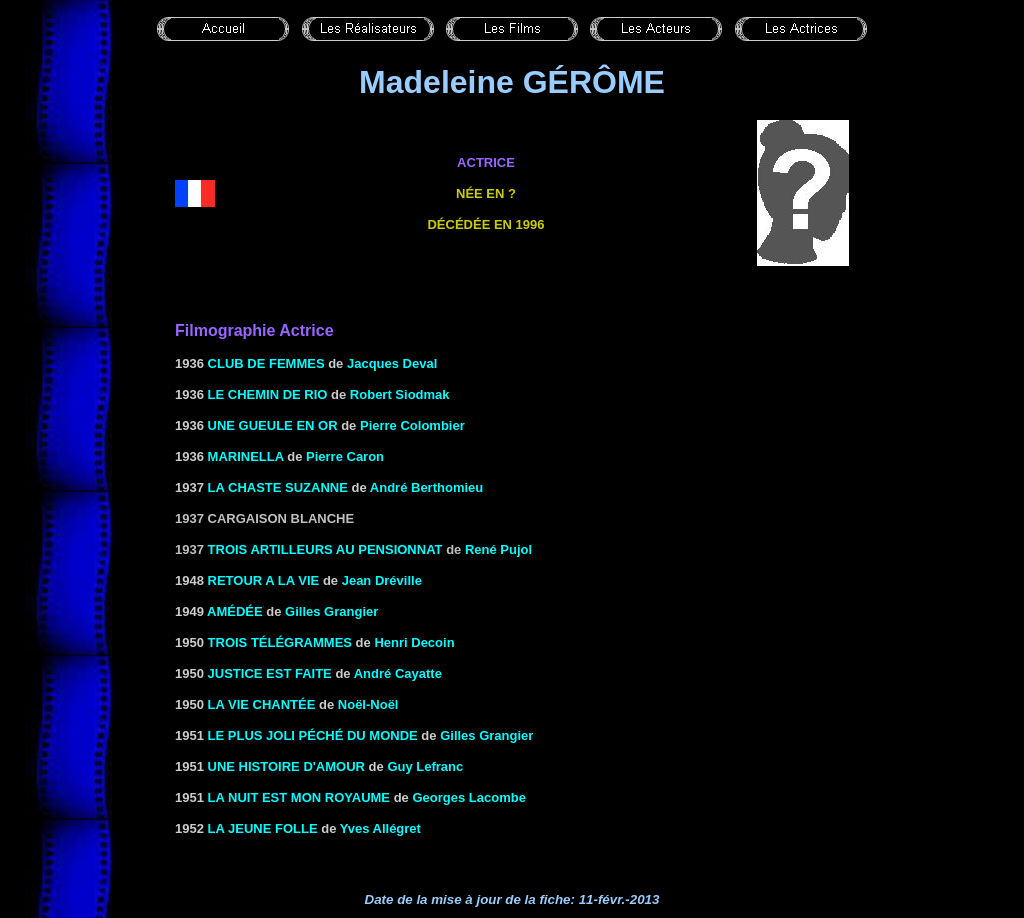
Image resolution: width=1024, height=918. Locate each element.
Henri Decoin (414, 642)
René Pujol (498, 549)
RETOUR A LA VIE (264, 580)
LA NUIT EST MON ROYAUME (299, 797)
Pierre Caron (345, 456)
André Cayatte (398, 673)
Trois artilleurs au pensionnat (325, 549)
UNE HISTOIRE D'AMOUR (286, 766)
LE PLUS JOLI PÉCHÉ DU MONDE (313, 735)
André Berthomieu (426, 487)
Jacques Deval (392, 363)
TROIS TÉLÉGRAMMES (280, 642)
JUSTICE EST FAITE (270, 673)
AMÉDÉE (235, 611)
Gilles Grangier (331, 611)
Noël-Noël (368, 704)
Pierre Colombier (412, 425)
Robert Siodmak (400, 394)
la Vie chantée (262, 704)
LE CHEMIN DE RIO (268, 394)
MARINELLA (246, 456)
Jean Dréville (382, 580)
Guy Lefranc (425, 766)
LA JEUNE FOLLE (263, 828)
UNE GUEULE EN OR (273, 425)
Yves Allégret (380, 828)
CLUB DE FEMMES (266, 363)
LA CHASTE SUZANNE (278, 487)
